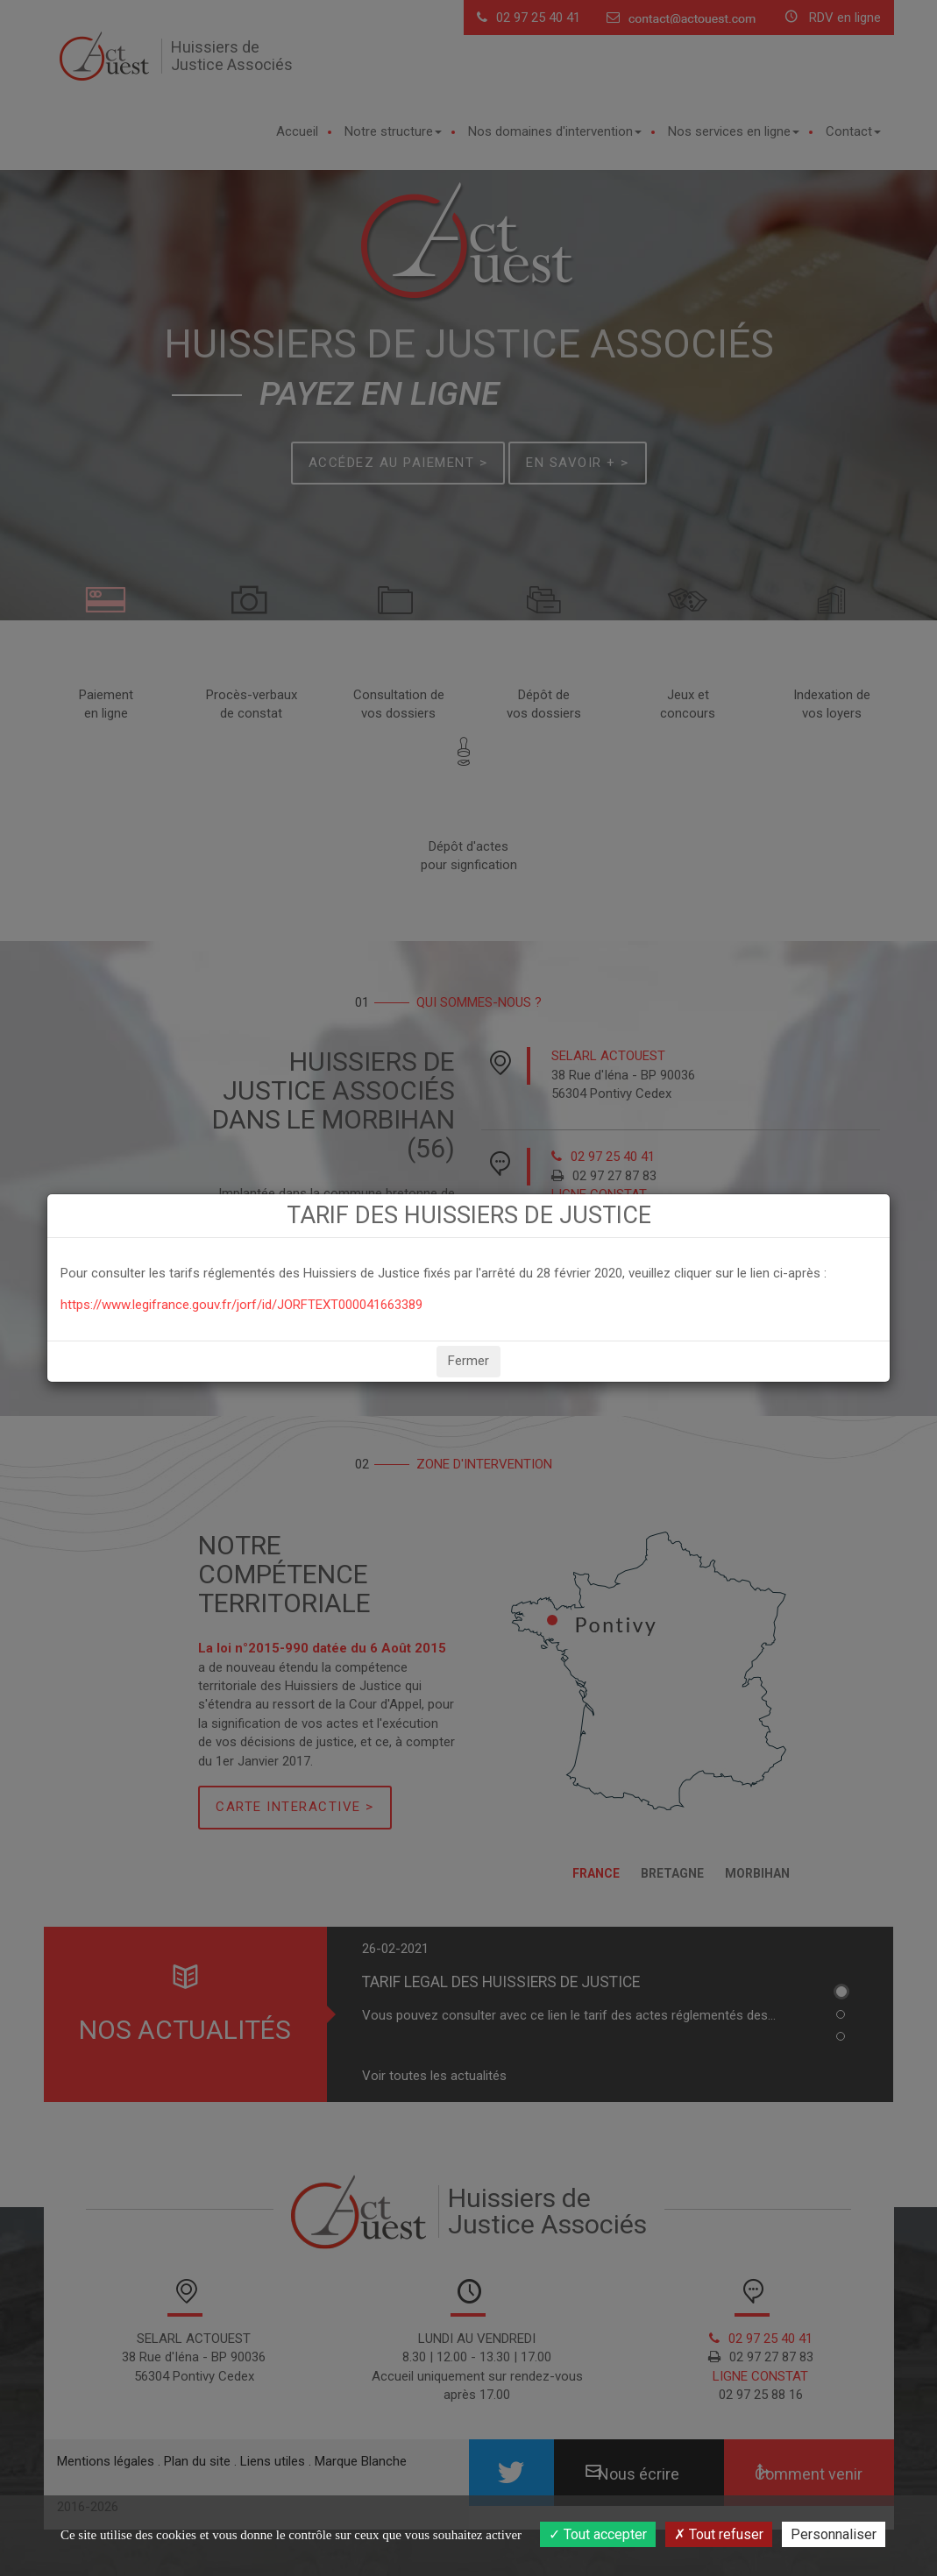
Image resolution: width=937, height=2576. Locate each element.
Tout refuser (718, 2534)
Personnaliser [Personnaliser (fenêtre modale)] (834, 2534)
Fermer (468, 1361)
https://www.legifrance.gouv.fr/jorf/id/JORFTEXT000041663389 (241, 1305)
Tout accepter (598, 2534)
